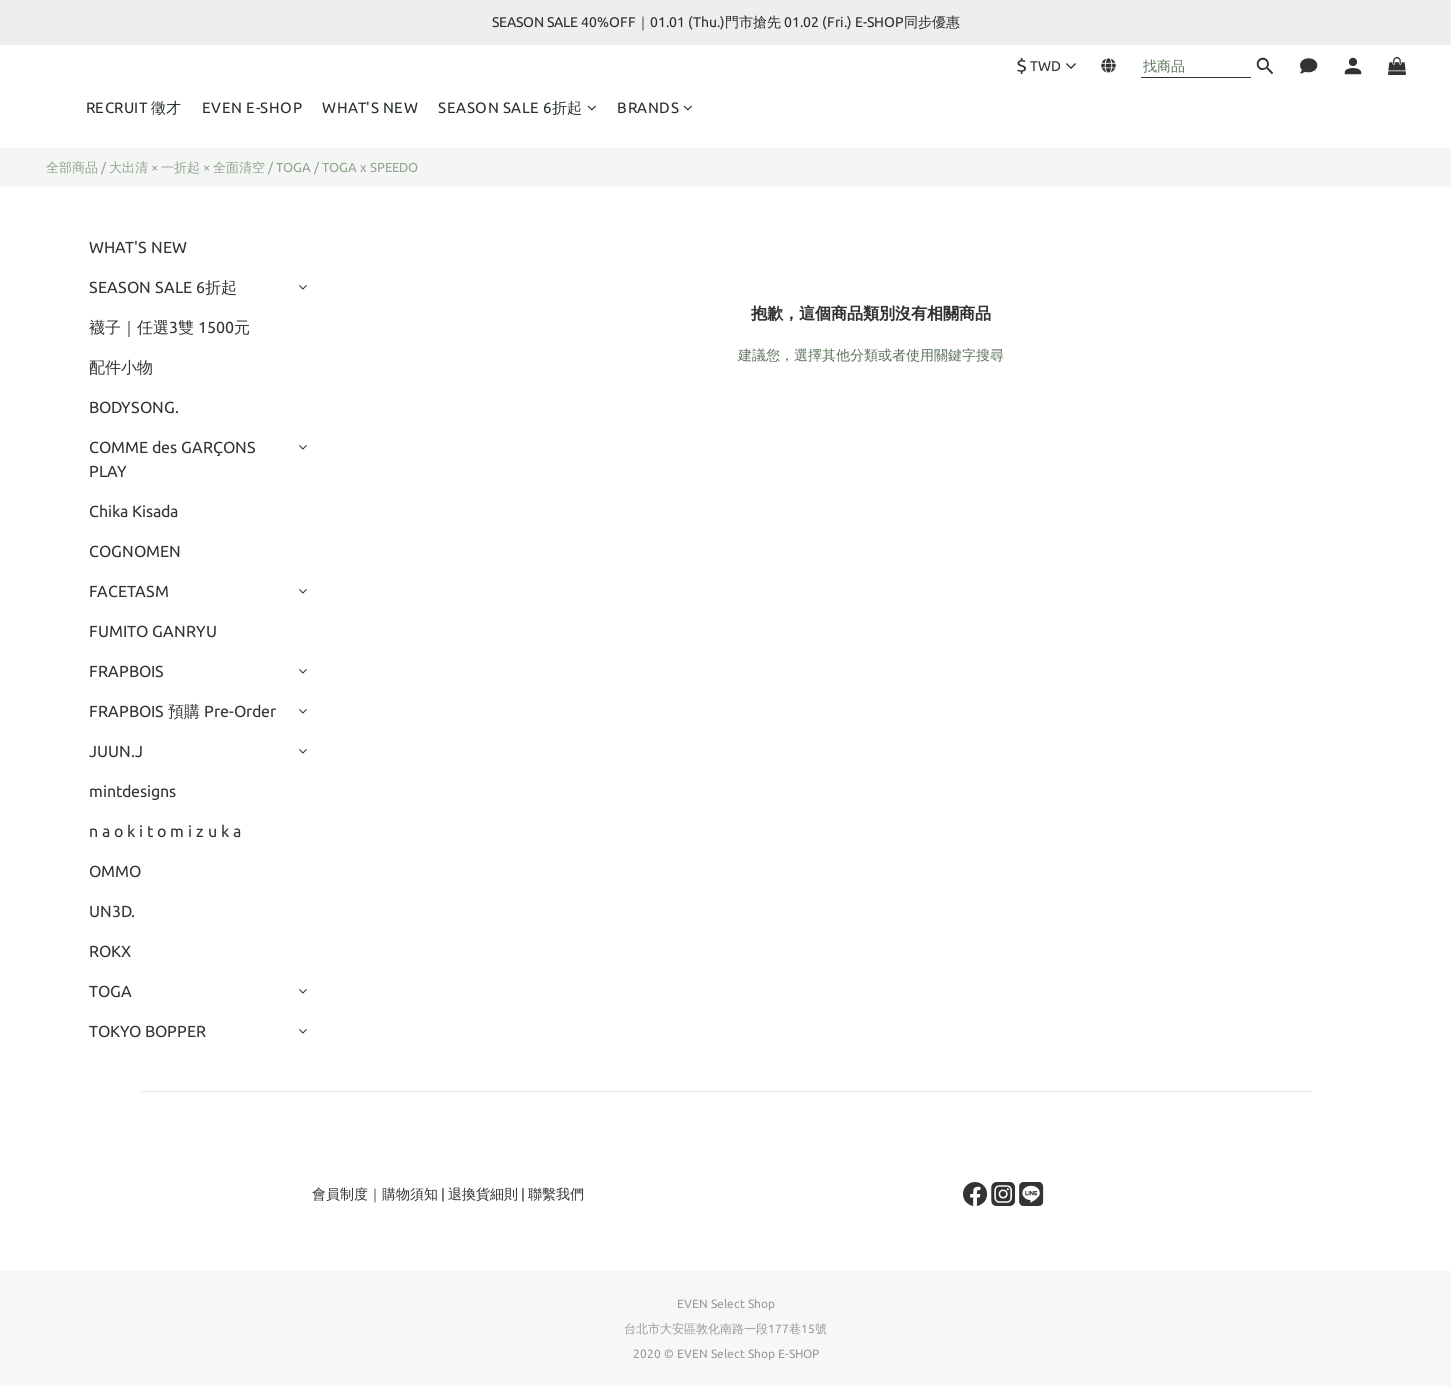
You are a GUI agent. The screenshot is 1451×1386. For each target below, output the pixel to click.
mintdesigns (132, 791)
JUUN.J (116, 751)
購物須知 (410, 1194)
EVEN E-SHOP (252, 107)
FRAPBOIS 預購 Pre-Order (182, 711)
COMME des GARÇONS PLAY (172, 459)
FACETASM (129, 591)
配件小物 (121, 367)
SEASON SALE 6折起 (517, 107)
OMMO (115, 871)
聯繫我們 (556, 1194)
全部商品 (72, 167)
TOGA (293, 167)
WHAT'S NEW (370, 107)
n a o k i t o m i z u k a (165, 831)
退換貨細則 (483, 1194)
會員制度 (340, 1194)
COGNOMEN (135, 551)
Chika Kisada (133, 511)
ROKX (110, 951)
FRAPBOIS (126, 671)
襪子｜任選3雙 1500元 (169, 327)
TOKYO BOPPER (147, 1031)
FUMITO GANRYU (153, 631)
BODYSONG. (134, 407)
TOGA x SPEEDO (370, 167)
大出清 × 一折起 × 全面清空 (187, 167)
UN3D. (112, 911)
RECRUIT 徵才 (134, 107)
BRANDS (655, 107)
